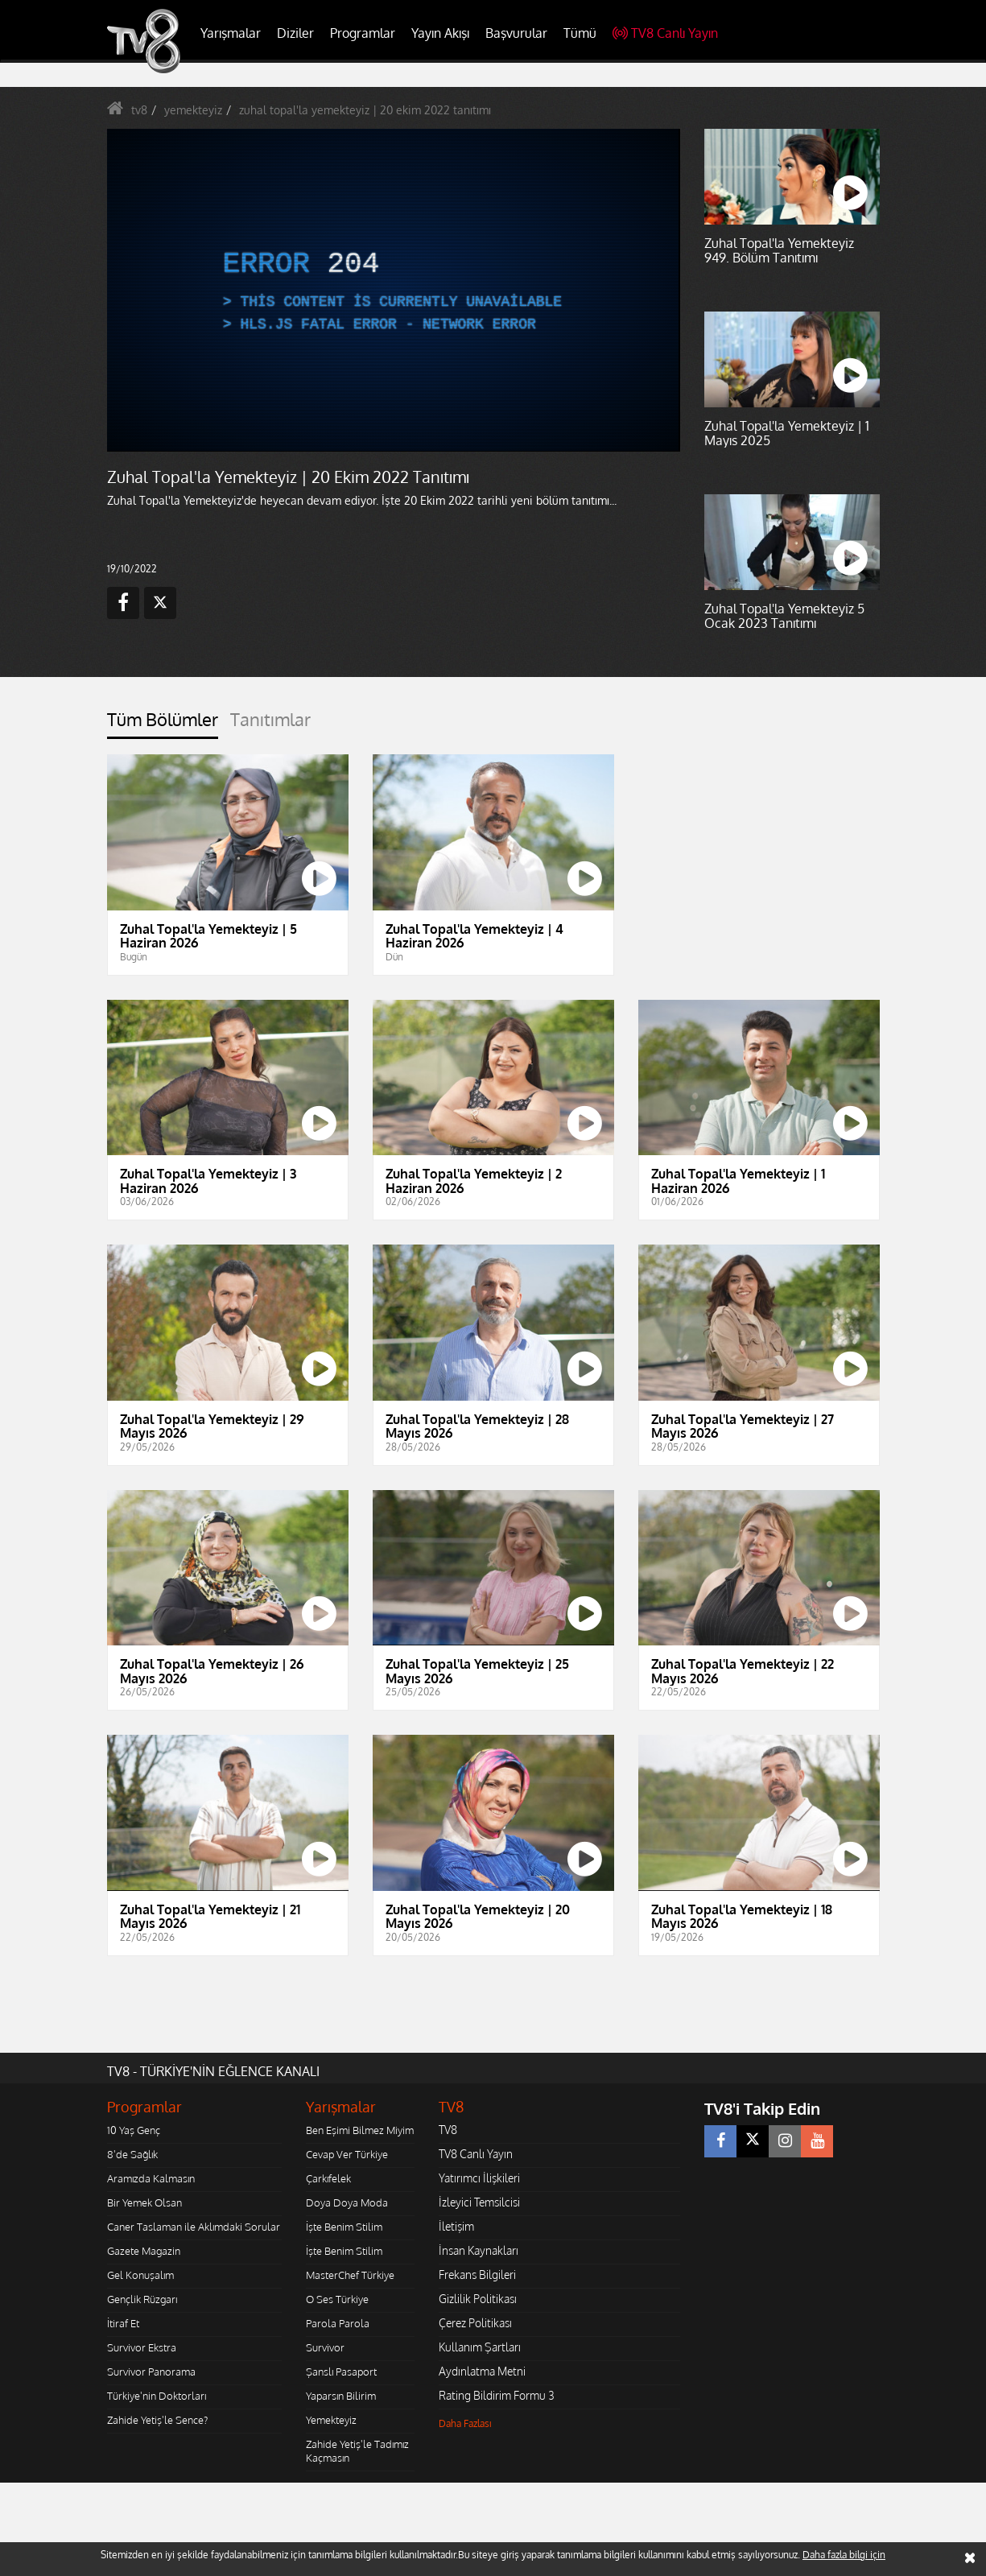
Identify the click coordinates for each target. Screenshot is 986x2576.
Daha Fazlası (465, 2423)
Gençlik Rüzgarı (142, 2299)
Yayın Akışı (440, 33)
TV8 (448, 2129)
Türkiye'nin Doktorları (156, 2395)
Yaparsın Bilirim (341, 2395)
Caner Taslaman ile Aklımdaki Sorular (193, 2226)
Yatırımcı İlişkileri (479, 2178)
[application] (393, 290)
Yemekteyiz (331, 2419)
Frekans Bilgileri (477, 2274)
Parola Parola (337, 2323)
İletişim (456, 2226)
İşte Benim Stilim (344, 2226)
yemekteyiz (193, 110)
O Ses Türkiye (337, 2299)
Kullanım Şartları (480, 2347)
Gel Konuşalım (140, 2274)
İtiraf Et (123, 2323)
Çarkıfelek (328, 2178)
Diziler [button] (295, 33)
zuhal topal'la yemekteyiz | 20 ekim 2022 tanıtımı (365, 110)
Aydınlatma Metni (482, 2371)
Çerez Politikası (475, 2323)
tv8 (139, 110)
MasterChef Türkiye (350, 2274)
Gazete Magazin (143, 2250)
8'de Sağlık (132, 2154)
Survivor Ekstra (141, 2347)
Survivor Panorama (151, 2371)
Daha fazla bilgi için (843, 2555)
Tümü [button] (579, 33)
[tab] (162, 724)
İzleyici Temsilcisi (479, 2202)
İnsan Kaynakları (478, 2250)
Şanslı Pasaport (341, 2371)
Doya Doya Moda (347, 2202)
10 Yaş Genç (133, 2130)
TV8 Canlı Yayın (665, 33)
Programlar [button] (362, 33)
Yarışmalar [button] (230, 33)
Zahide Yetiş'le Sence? (157, 2419)
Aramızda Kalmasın (151, 2178)
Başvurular (516, 33)
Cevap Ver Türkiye (347, 2154)
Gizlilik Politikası (478, 2299)
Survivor (325, 2347)
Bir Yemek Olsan (144, 2202)
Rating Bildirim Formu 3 (497, 2395)
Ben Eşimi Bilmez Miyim (360, 2130)
